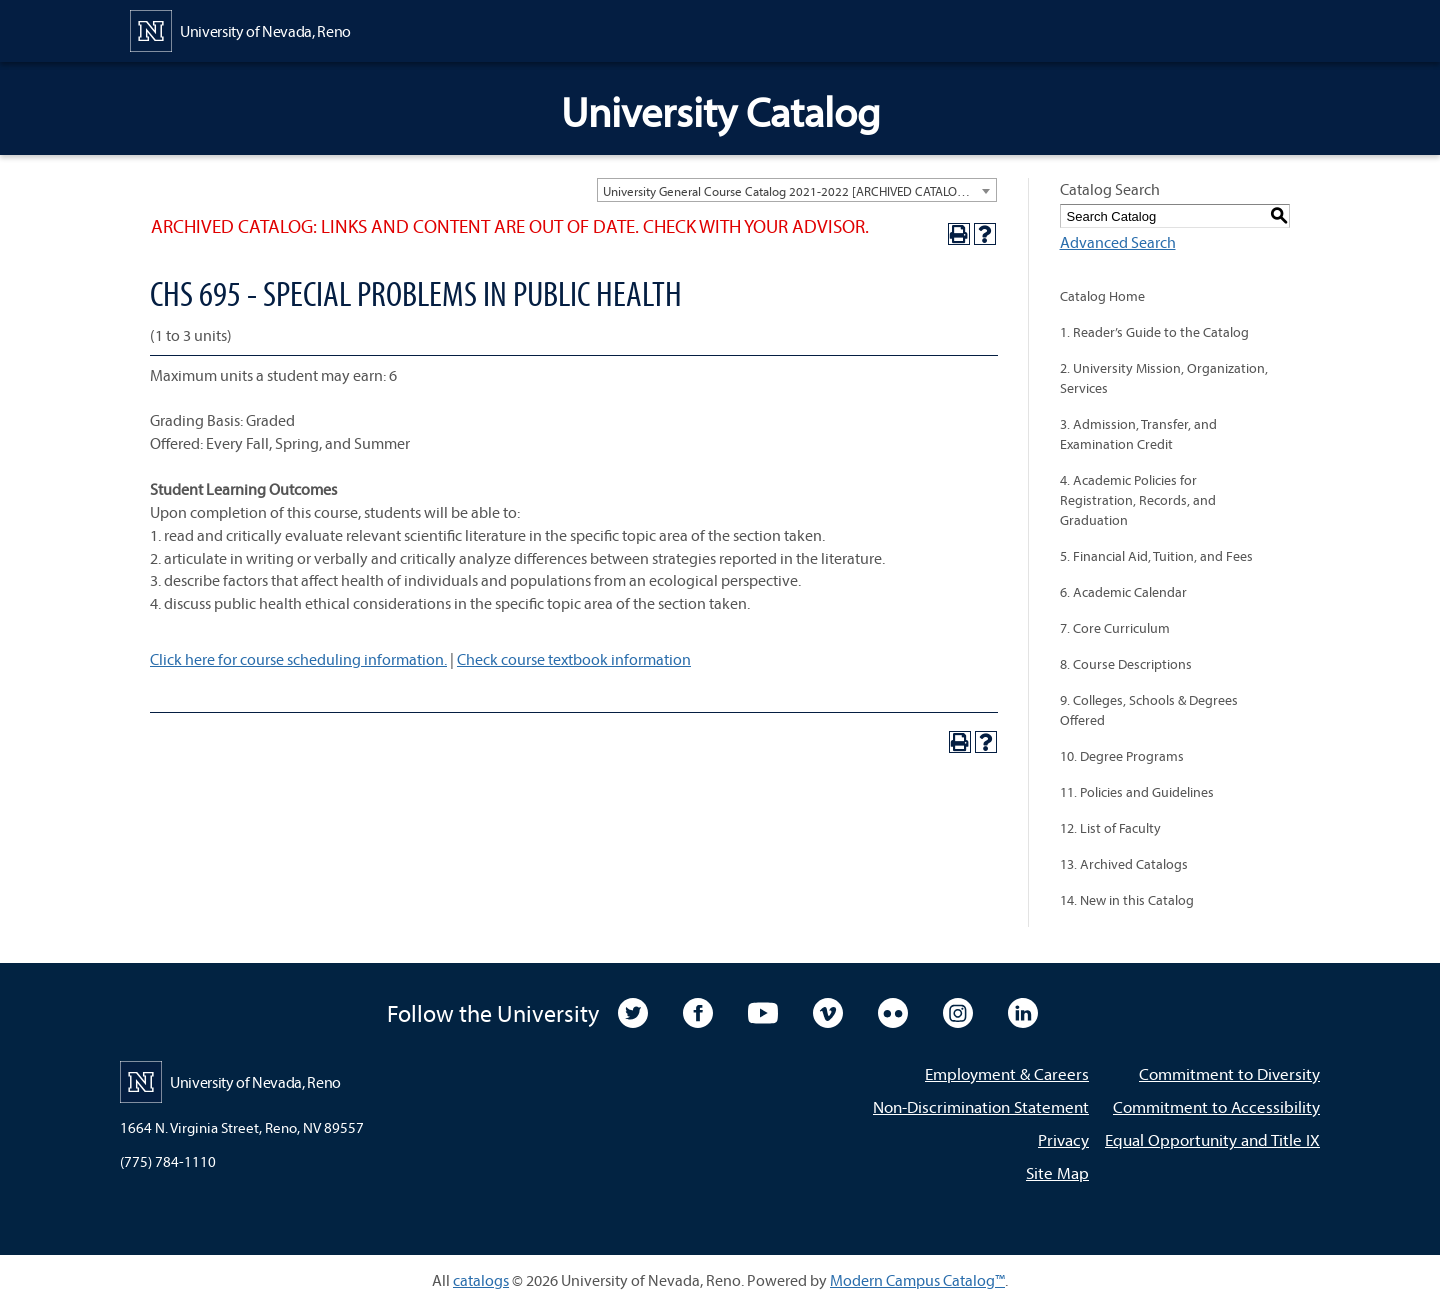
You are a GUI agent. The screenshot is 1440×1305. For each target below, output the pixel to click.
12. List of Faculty (1110, 828)
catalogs (481, 1280)
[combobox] (797, 190)
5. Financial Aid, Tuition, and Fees (1156, 556)
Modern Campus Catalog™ (917, 1280)
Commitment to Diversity (1229, 1073)
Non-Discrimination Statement (981, 1106)
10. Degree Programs (1122, 756)
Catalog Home (1102, 296)
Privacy (1063, 1139)
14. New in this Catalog (1127, 900)
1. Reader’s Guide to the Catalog (1154, 332)
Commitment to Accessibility (1216, 1106)
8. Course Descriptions (1126, 664)
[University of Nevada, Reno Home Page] (240, 29)
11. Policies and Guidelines (1137, 792)
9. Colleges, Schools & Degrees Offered (1149, 710)
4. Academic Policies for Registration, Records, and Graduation (1138, 500)
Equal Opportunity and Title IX (1212, 1139)
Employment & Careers (1007, 1073)
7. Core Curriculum (1115, 628)
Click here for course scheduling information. (298, 659)
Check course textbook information (574, 659)
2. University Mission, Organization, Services (1164, 378)
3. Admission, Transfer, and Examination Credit (1138, 434)
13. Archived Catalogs (1124, 864)
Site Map (1057, 1172)
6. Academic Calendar (1123, 592)
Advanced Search (1118, 242)
